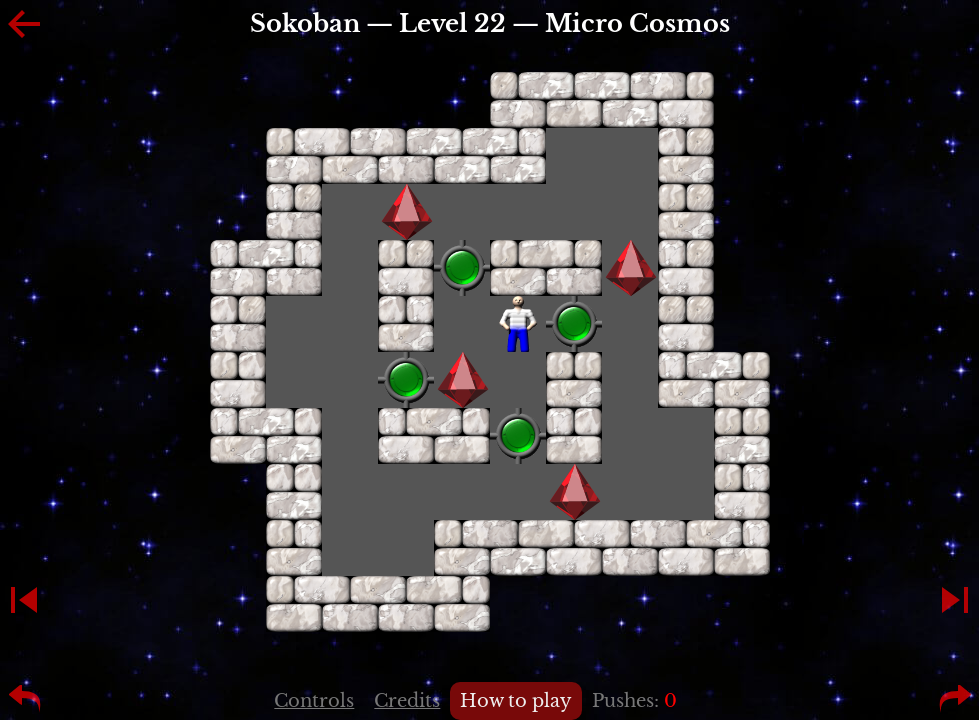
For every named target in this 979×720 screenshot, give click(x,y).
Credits (407, 701)
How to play (516, 701)
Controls (314, 701)
